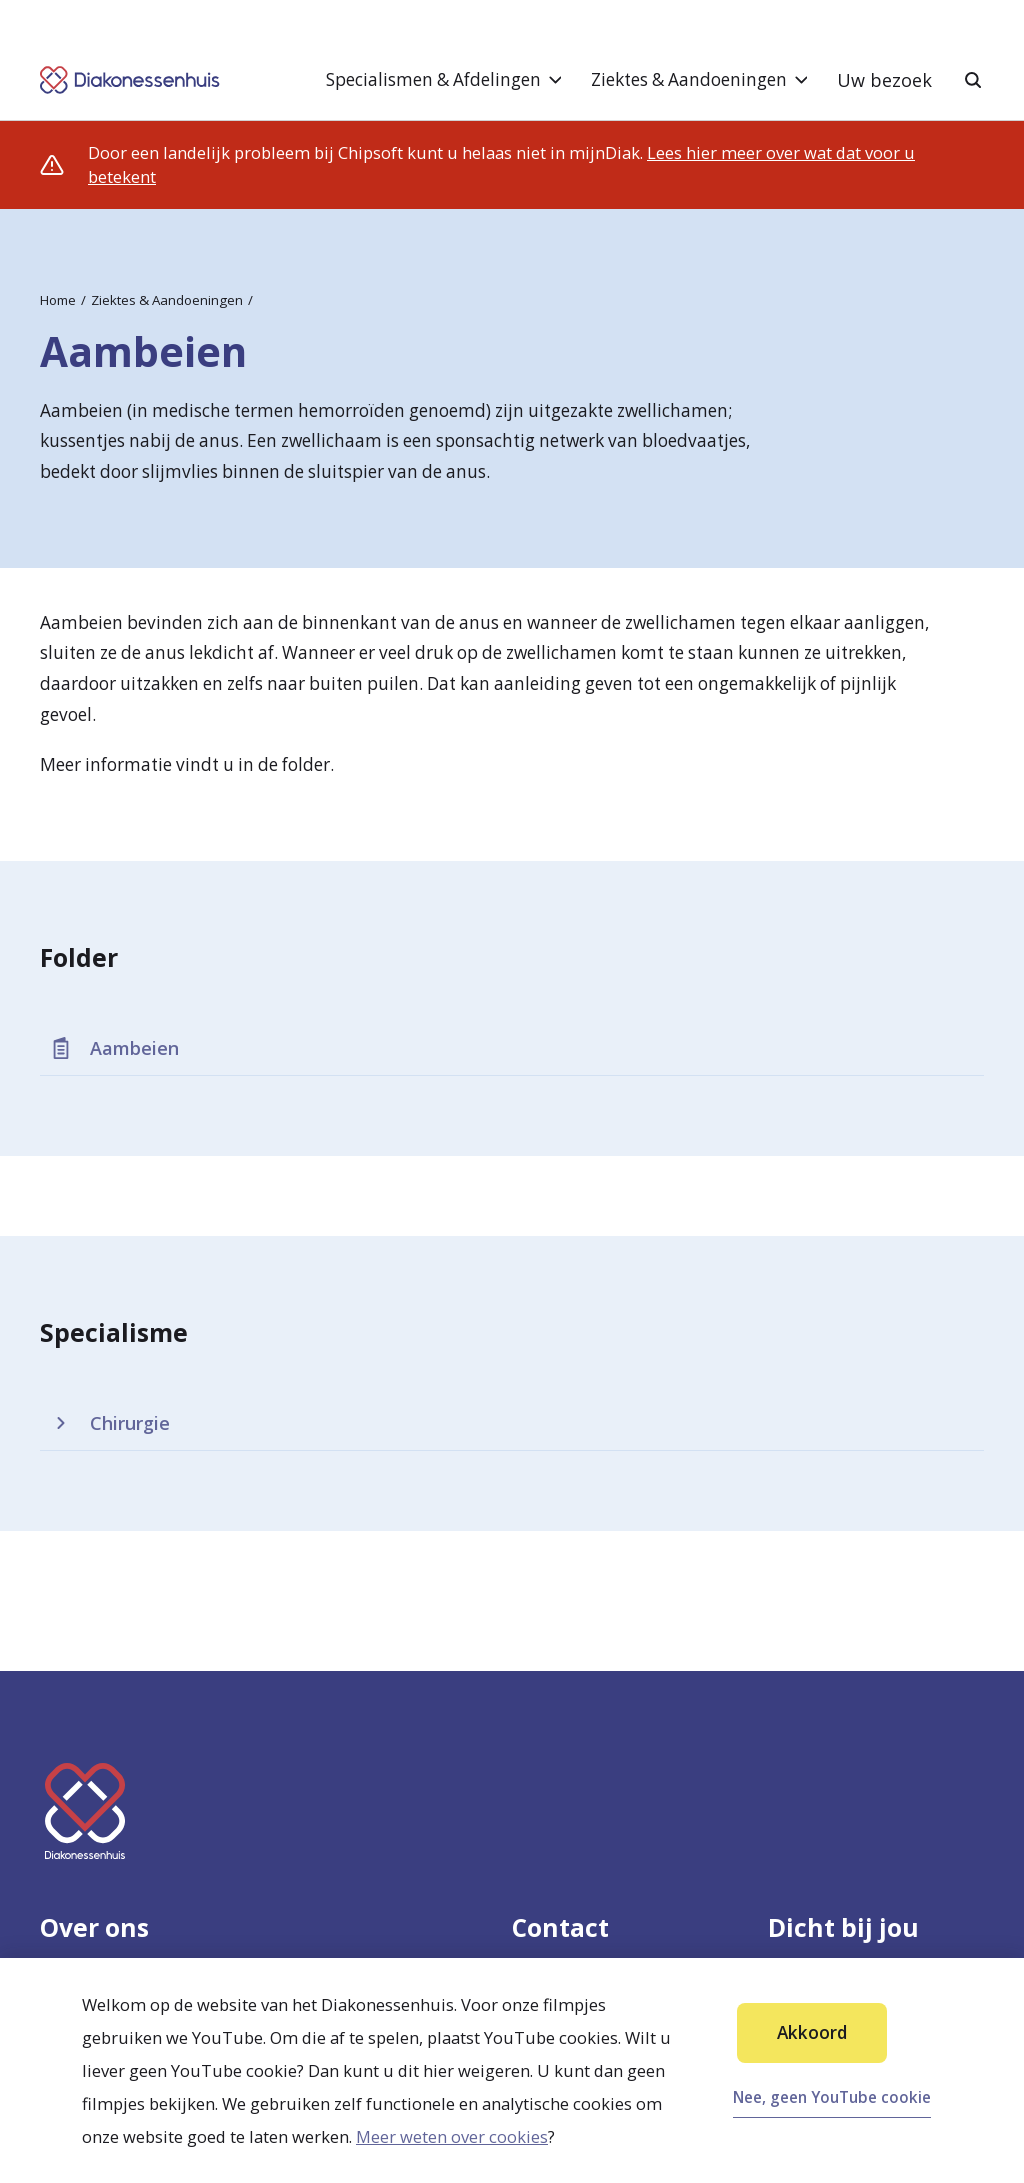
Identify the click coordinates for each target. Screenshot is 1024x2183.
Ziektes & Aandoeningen (167, 300)
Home (58, 300)
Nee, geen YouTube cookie (832, 2097)
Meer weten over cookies (452, 2136)
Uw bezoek (884, 80)
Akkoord (812, 2032)
